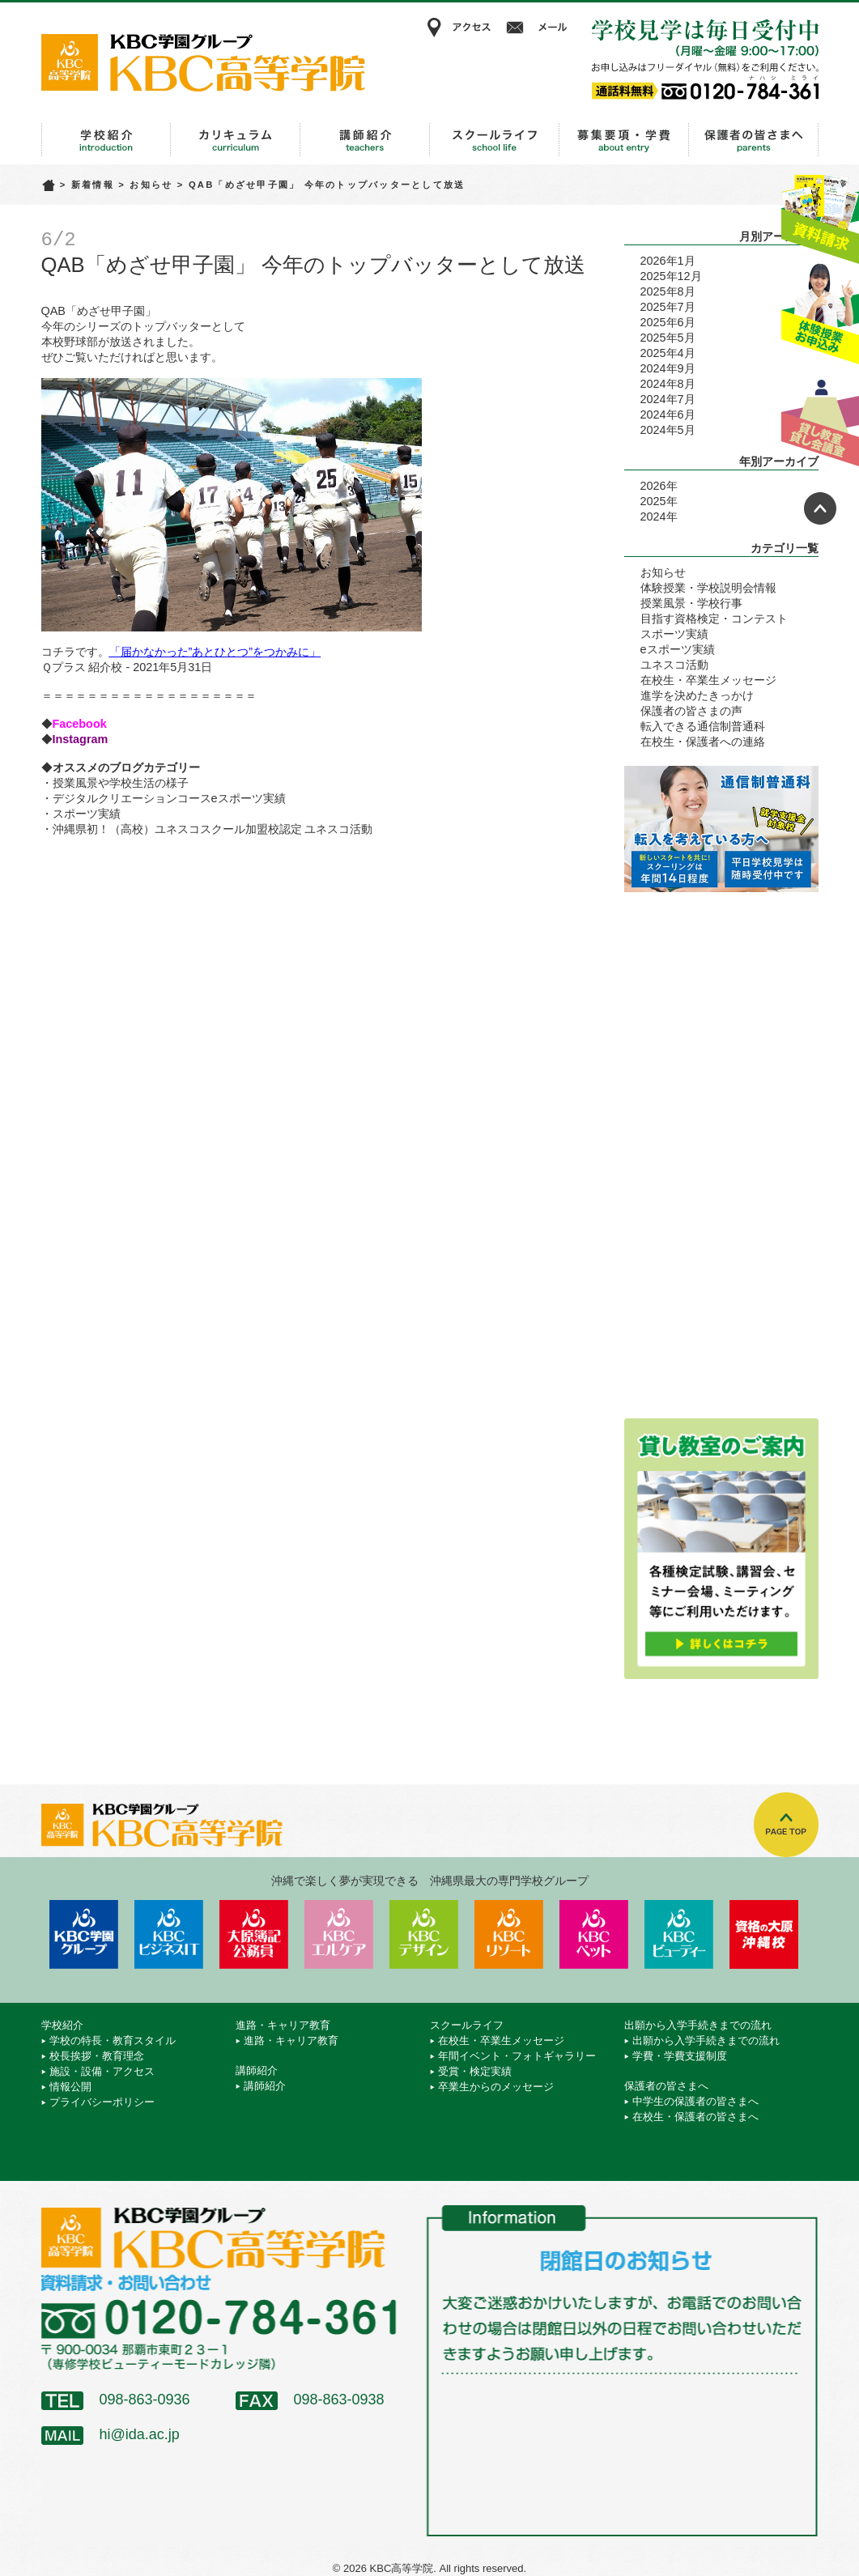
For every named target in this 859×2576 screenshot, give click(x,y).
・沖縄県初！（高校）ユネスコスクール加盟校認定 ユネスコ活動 (207, 829)
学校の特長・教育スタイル (112, 2040)
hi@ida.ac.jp (140, 2434)
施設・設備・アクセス (102, 2071)
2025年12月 (671, 276)
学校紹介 (106, 140)
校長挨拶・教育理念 (96, 2056)
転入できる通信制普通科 (702, 726)
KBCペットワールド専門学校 (593, 1934)
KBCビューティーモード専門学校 (678, 1934)
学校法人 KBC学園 (83, 1934)
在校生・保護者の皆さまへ (695, 2117)
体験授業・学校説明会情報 (708, 587)
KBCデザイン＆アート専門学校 (423, 1934)
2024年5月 (667, 429)
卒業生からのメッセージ (496, 2087)
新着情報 (92, 184)
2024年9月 (667, 368)
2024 (653, 516)
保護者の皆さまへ (754, 140)
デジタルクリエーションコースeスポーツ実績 (169, 798)
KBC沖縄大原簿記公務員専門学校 (253, 1934)
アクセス (458, 27)
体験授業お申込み (820, 315)
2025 (653, 501)
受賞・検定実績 (475, 2071)
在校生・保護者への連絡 (702, 741)
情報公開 (70, 2087)
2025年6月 (667, 322)
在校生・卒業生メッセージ (708, 680)
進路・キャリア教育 (235, 140)
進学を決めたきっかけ (697, 695)
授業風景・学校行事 (691, 603)
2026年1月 (667, 260)
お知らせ (151, 184)
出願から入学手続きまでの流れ (624, 140)
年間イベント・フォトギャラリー (517, 2056)
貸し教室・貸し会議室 (820, 417)
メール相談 (539, 27)
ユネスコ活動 (674, 664)
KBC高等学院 (203, 62)
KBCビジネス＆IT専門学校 (168, 1934)
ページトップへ (820, 508)
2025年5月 (667, 337)
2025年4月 (667, 352)
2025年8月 (667, 291)
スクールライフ (494, 140)
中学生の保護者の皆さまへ (695, 2101)
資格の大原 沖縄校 (763, 1934)
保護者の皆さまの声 (691, 710)
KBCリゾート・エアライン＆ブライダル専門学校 (508, 1934)
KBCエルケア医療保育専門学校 (338, 1934)
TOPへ (786, 1824)
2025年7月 (667, 306)
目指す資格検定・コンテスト (714, 618)
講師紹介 (365, 140)
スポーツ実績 (87, 813)
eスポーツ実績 (677, 649)
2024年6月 (667, 414)
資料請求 (820, 213)
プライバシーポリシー (102, 2102)
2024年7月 (667, 399)
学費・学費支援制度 (679, 2056)
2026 (653, 485)
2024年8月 (667, 383)
